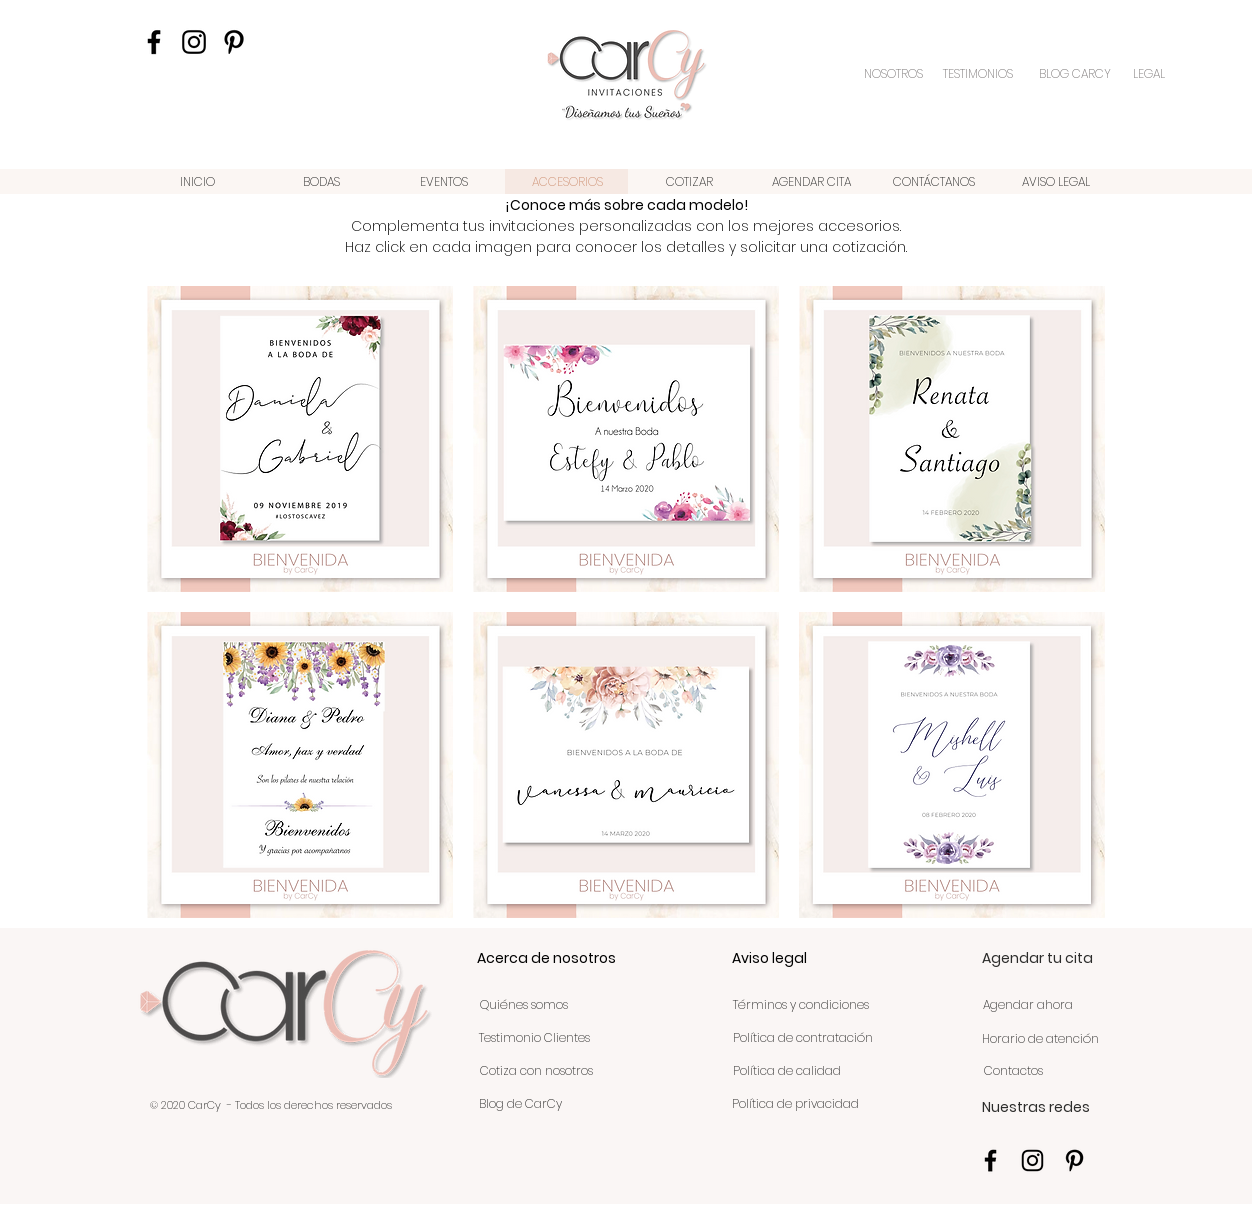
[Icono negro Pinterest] (234, 42)
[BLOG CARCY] (1075, 74)
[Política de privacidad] (795, 1104)
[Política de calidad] (786, 1071)
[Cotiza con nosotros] (536, 1071)
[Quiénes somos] (523, 1005)
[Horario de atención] (1040, 1039)
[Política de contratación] (802, 1038)
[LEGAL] (1149, 74)
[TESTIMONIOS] (980, 74)
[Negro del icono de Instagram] (194, 42)
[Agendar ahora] (1027, 1005)
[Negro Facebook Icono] (154, 42)
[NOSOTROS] (895, 74)
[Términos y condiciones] (801, 1005)
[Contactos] (1013, 1071)
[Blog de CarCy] (520, 1104)
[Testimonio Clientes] (534, 1038)
